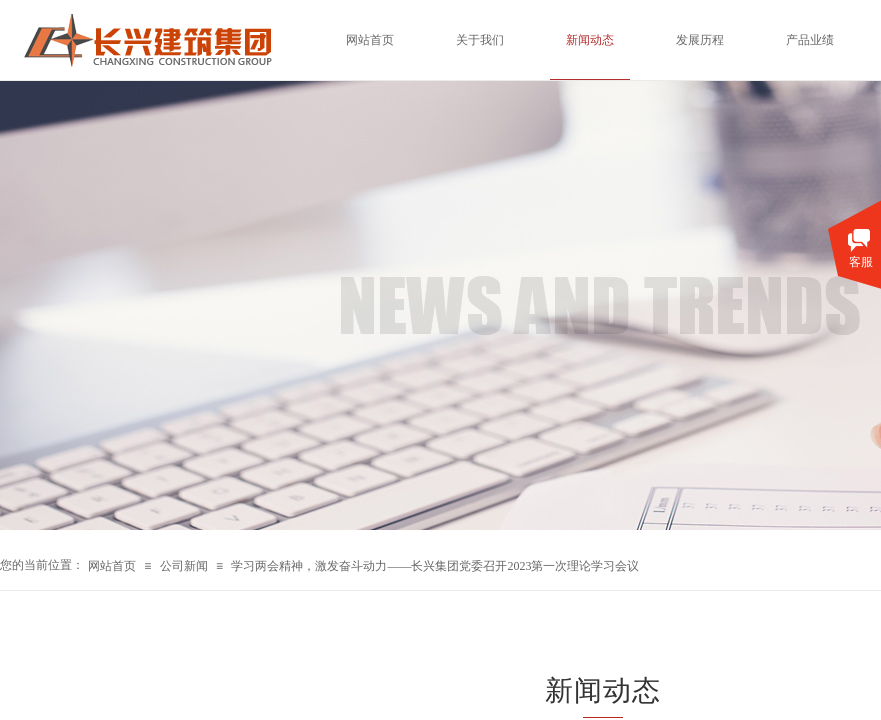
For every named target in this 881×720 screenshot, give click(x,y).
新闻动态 (590, 40)
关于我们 (480, 40)
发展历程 (700, 40)
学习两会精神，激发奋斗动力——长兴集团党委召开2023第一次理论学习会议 (435, 566)
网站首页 (112, 566)
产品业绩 (810, 40)
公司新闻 (184, 566)
